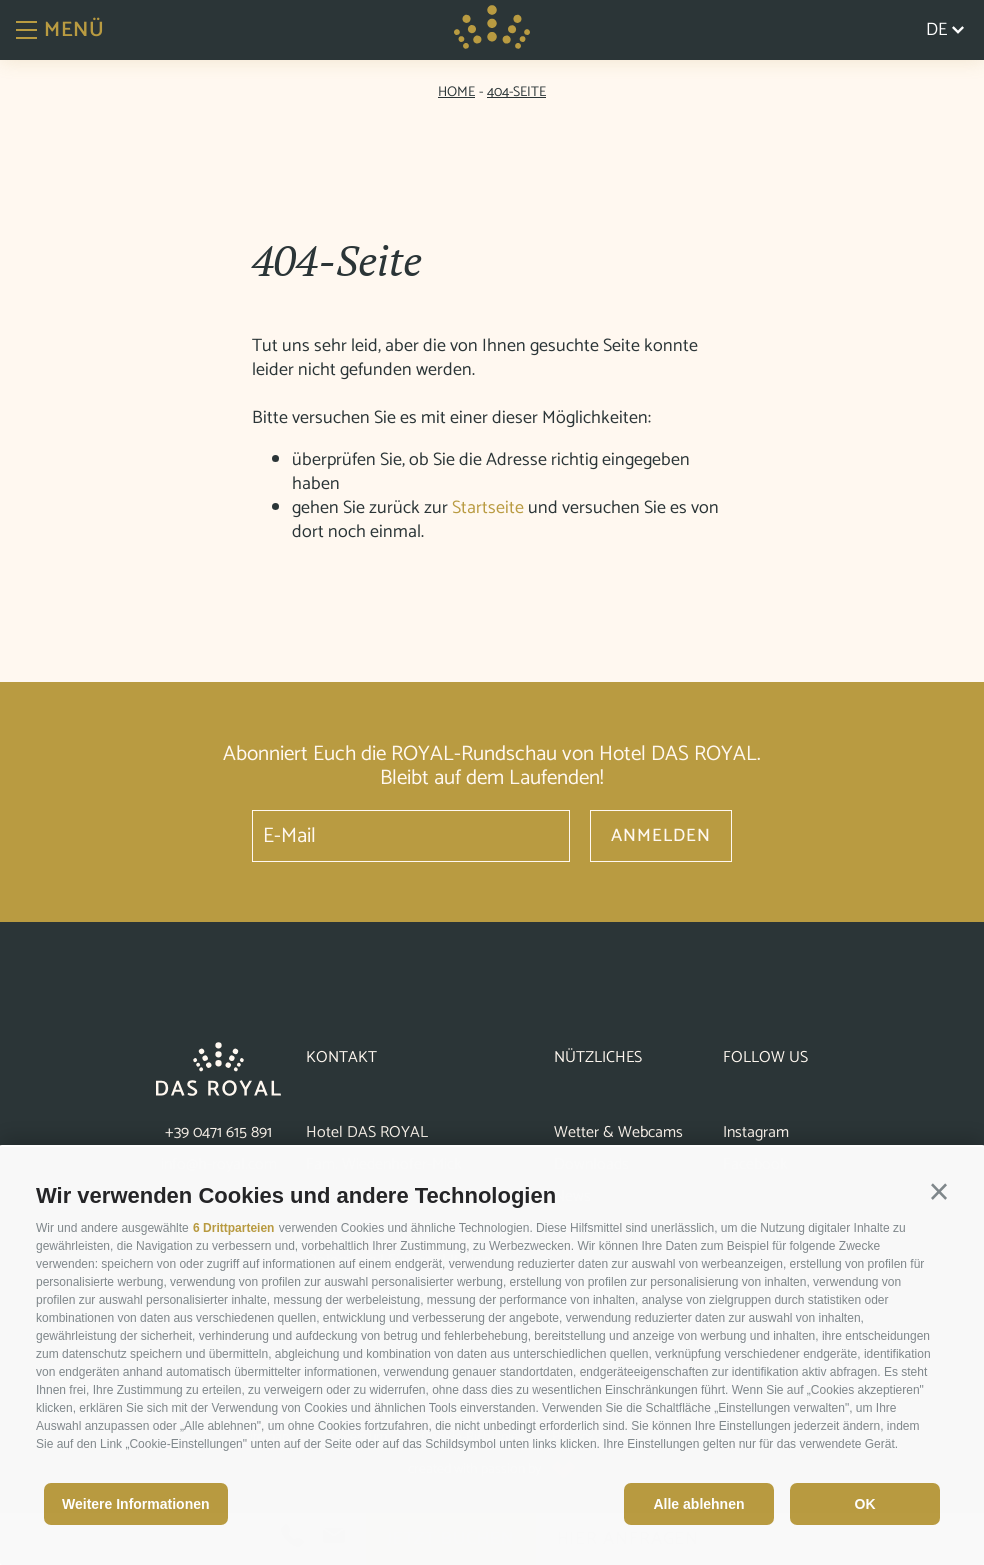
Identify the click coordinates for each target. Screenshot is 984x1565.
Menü (60, 30)
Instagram (756, 1132)
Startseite (488, 508)
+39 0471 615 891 (218, 1132)
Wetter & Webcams (618, 1132)
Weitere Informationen (136, 1504)
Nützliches (598, 1057)
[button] (939, 1192)
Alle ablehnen (698, 1504)
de (945, 30)
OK (865, 1504)
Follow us (765, 1057)
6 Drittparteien (233, 1228)
